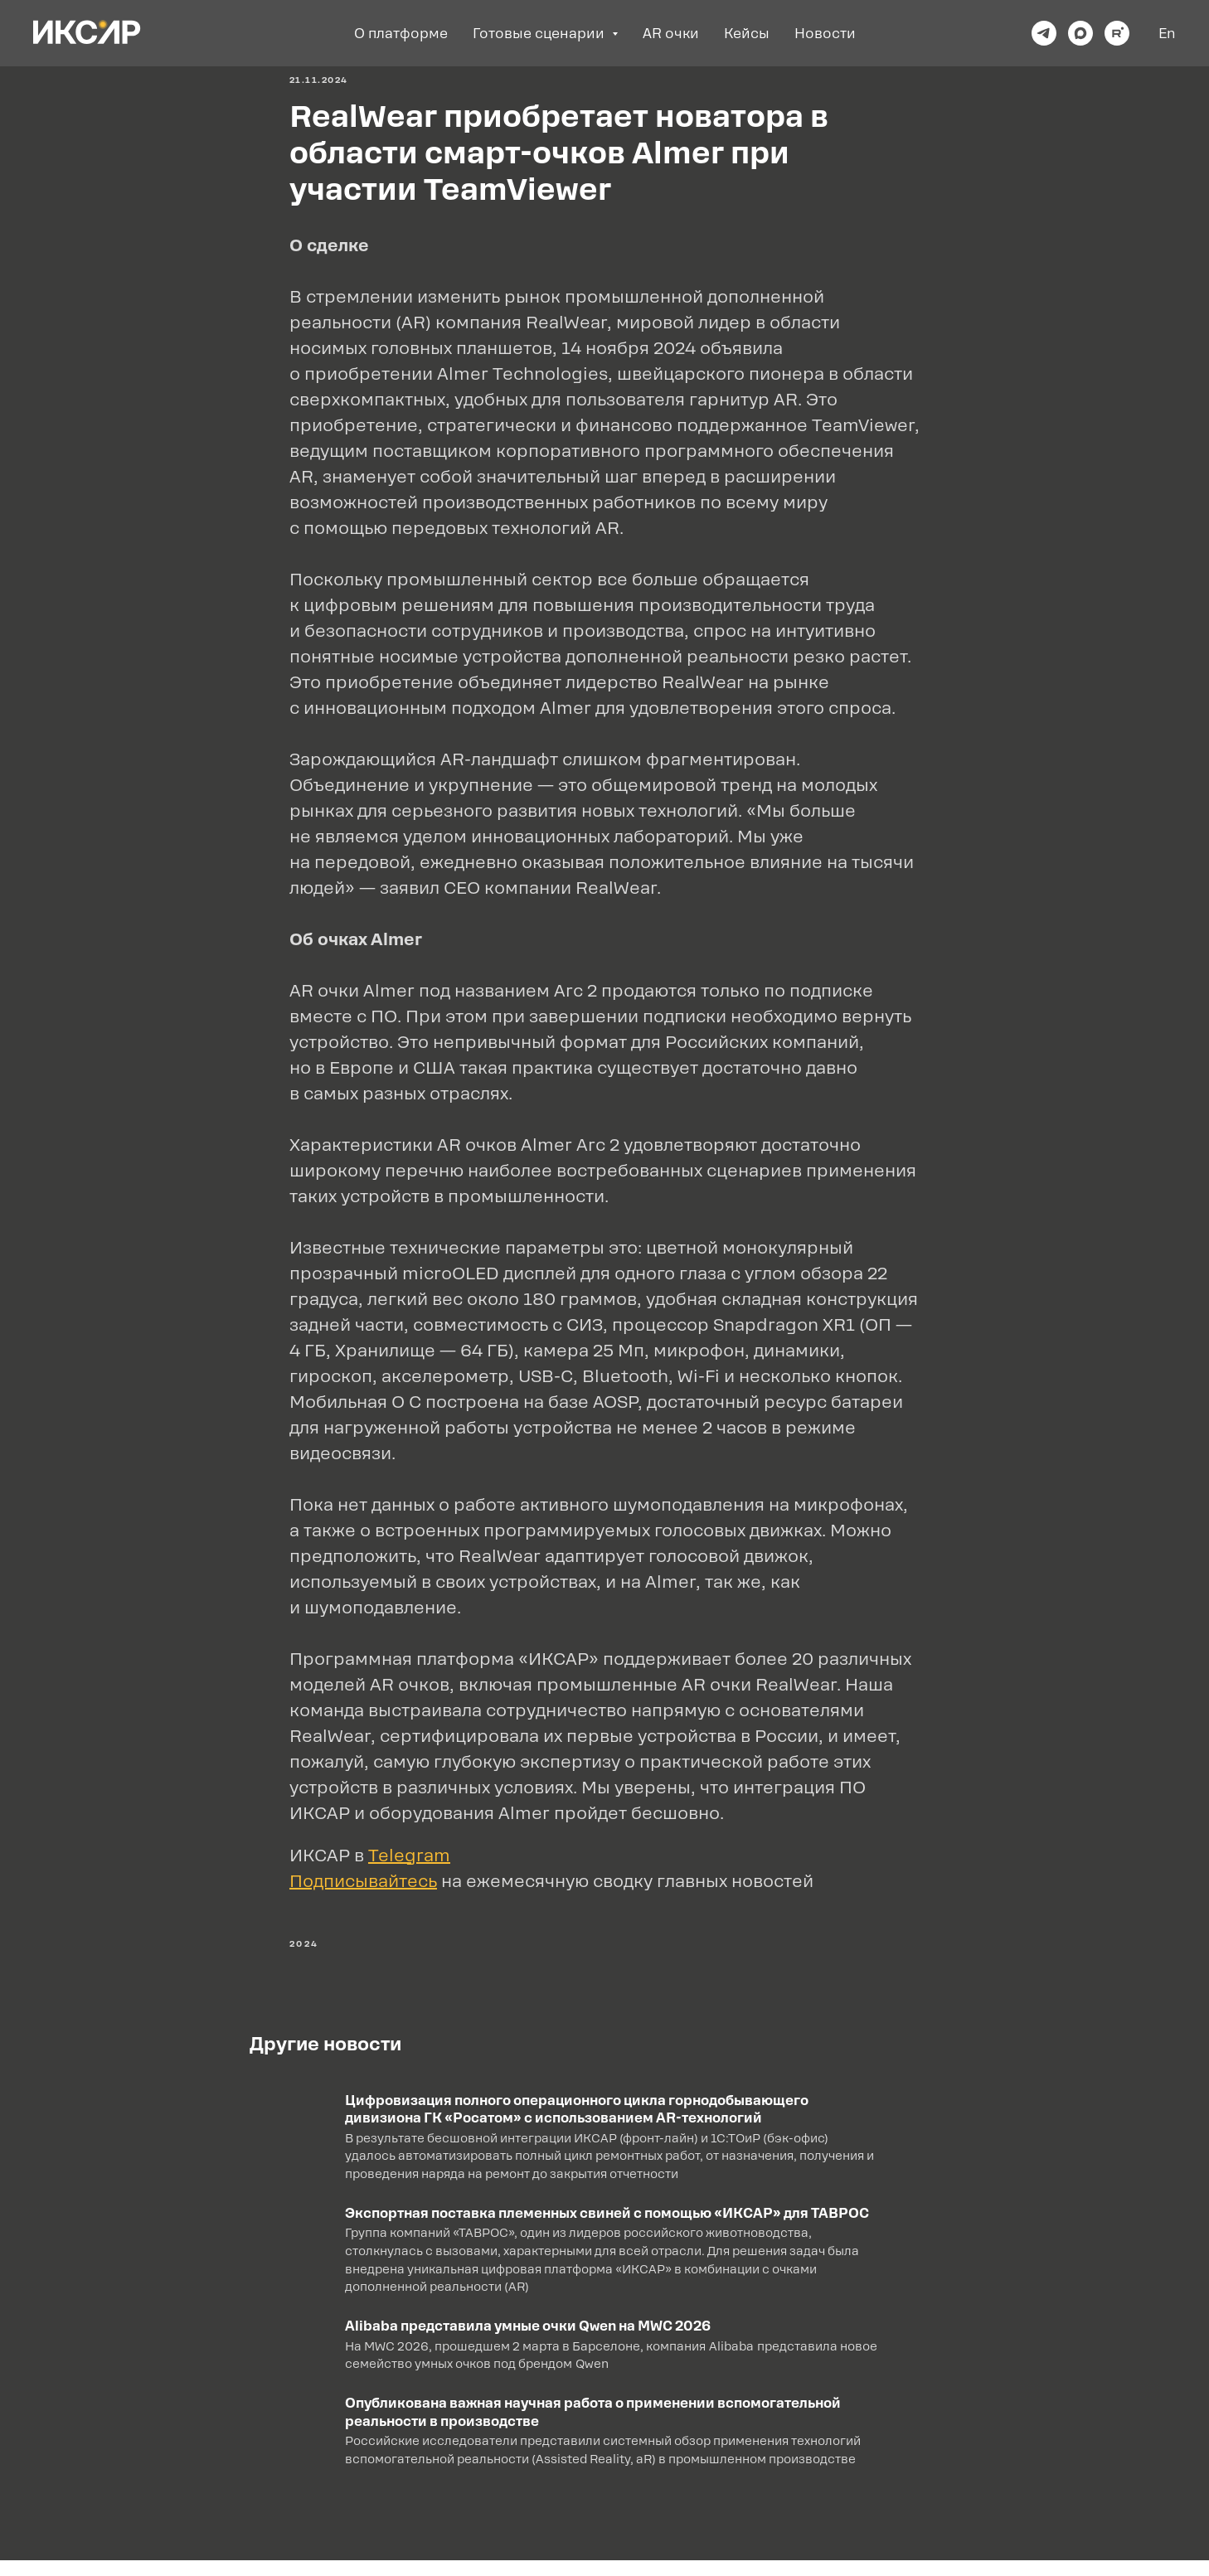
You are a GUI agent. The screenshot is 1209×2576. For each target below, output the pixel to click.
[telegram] (1044, 33)
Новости (825, 33)
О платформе (401, 33)
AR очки (671, 33)
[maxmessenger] (1080, 33)
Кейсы (747, 33)
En (1167, 33)
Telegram (409, 1863)
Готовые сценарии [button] (540, 33)
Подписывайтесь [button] (363, 1889)
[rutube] (1117, 33)
